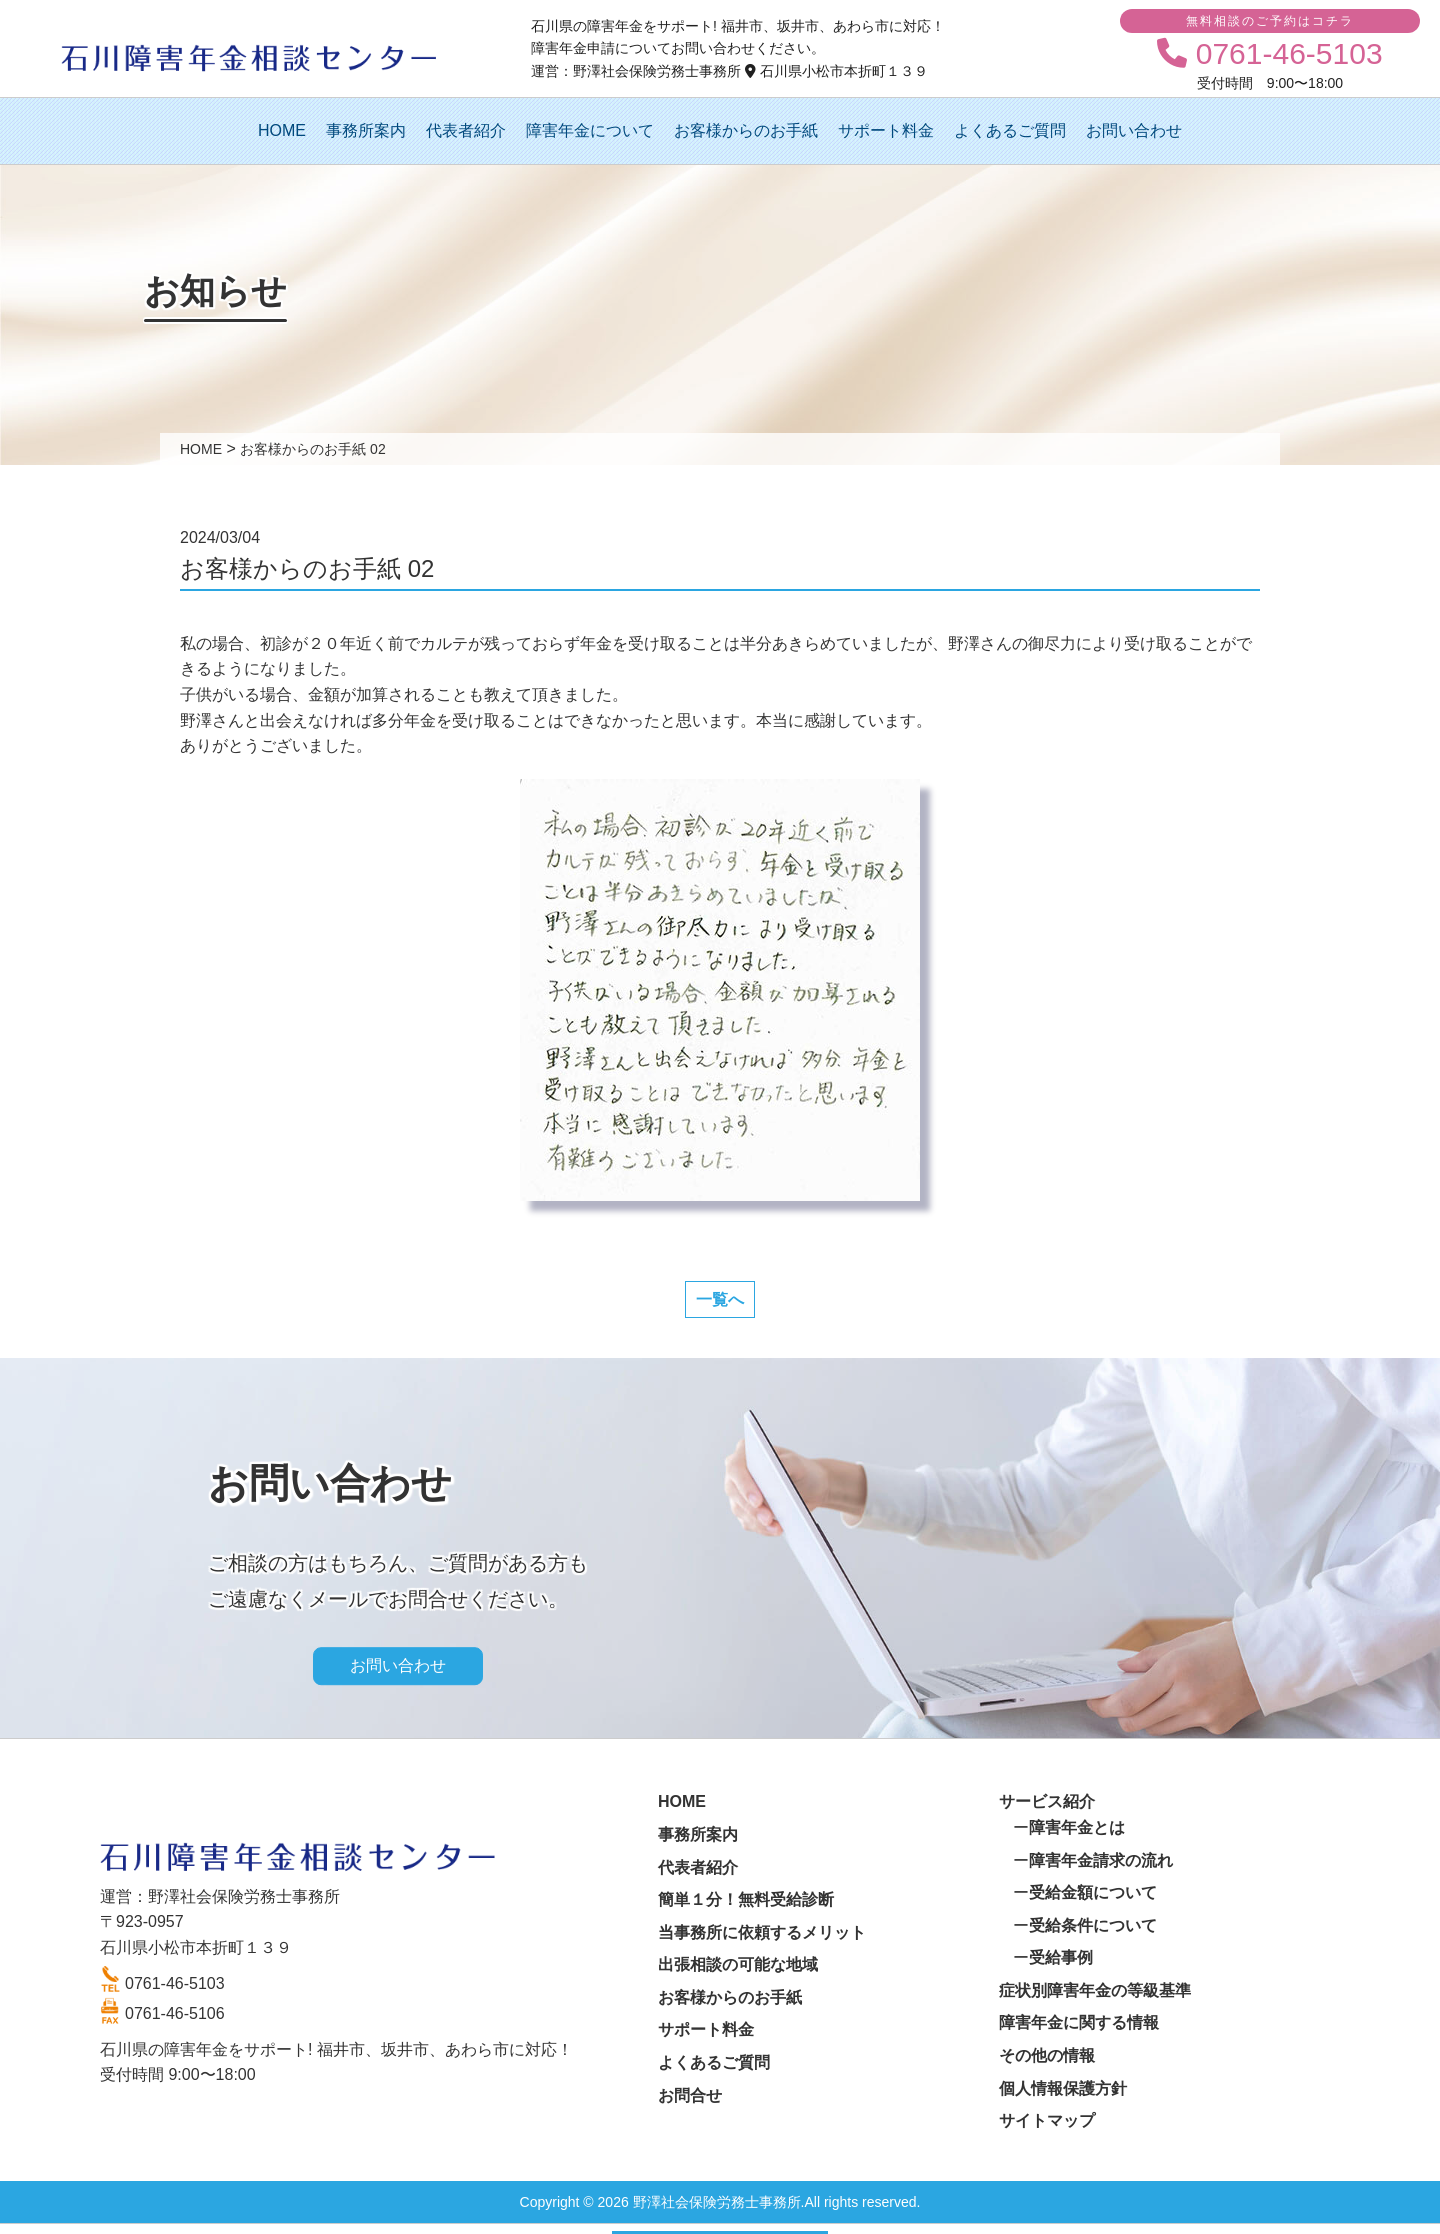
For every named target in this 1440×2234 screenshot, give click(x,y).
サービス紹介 (1047, 1801)
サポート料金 (886, 130)
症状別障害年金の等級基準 (1095, 1990)
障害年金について (590, 130)
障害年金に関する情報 (1079, 2022)
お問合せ (690, 2095)
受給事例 (1061, 1957)
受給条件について (1093, 1925)
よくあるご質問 (1010, 130)
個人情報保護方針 (1063, 2088)
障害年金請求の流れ (1101, 1860)
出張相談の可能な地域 (738, 1964)
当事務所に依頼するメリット (762, 1932)
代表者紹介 (466, 130)
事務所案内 (366, 130)
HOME (282, 130)
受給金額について (1093, 1892)
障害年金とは (1077, 1827)
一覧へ (720, 1299)
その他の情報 (1047, 2055)
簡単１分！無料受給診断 (746, 1899)
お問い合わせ (1134, 130)
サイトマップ (1047, 2120)
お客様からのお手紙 (746, 130)
